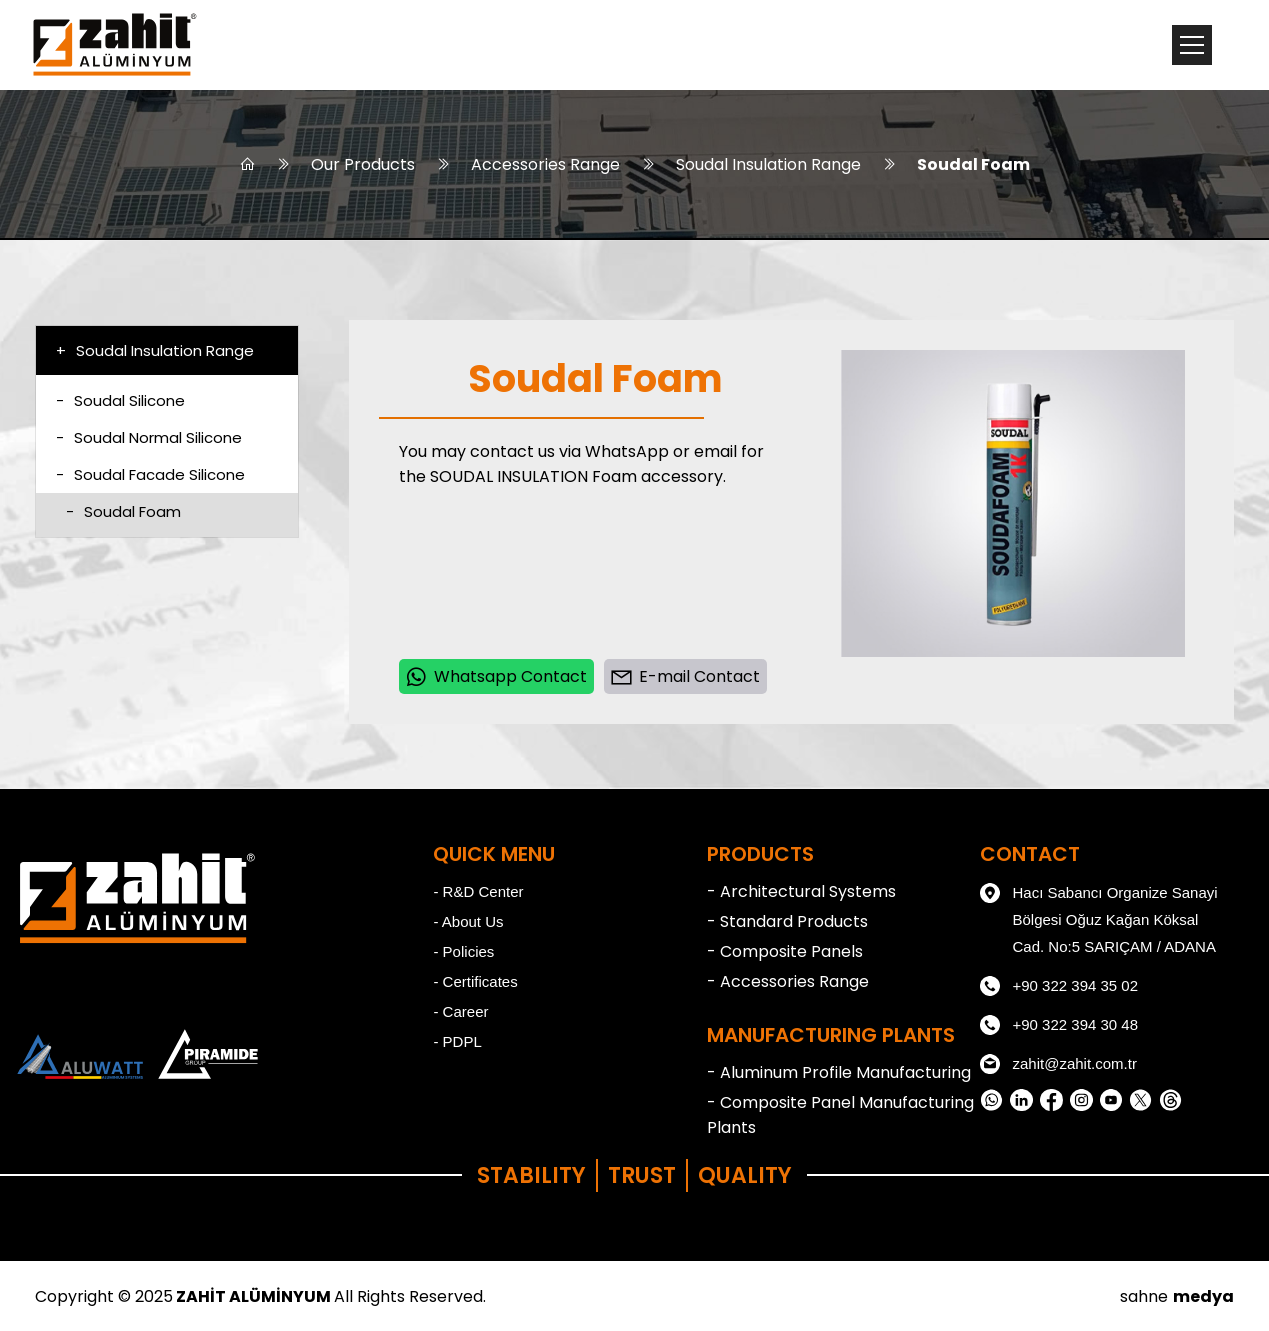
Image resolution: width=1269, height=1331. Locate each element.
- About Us (468, 921)
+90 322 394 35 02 (1059, 986)
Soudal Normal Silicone (149, 437)
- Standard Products (787, 921)
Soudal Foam (973, 164)
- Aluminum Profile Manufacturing (839, 1072)
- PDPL (457, 1041)
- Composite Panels (785, 951)
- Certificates (475, 981)
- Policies (463, 951)
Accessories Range (545, 164)
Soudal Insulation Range (768, 164)
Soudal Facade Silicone (150, 474)
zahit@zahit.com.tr (1058, 1064)
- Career (460, 1011)
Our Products (363, 164)
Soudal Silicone (120, 400)
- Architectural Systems (801, 891)
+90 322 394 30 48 (1059, 1025)
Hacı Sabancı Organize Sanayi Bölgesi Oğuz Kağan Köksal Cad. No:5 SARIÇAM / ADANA (1098, 917)
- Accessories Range (788, 981)
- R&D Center (478, 891)
